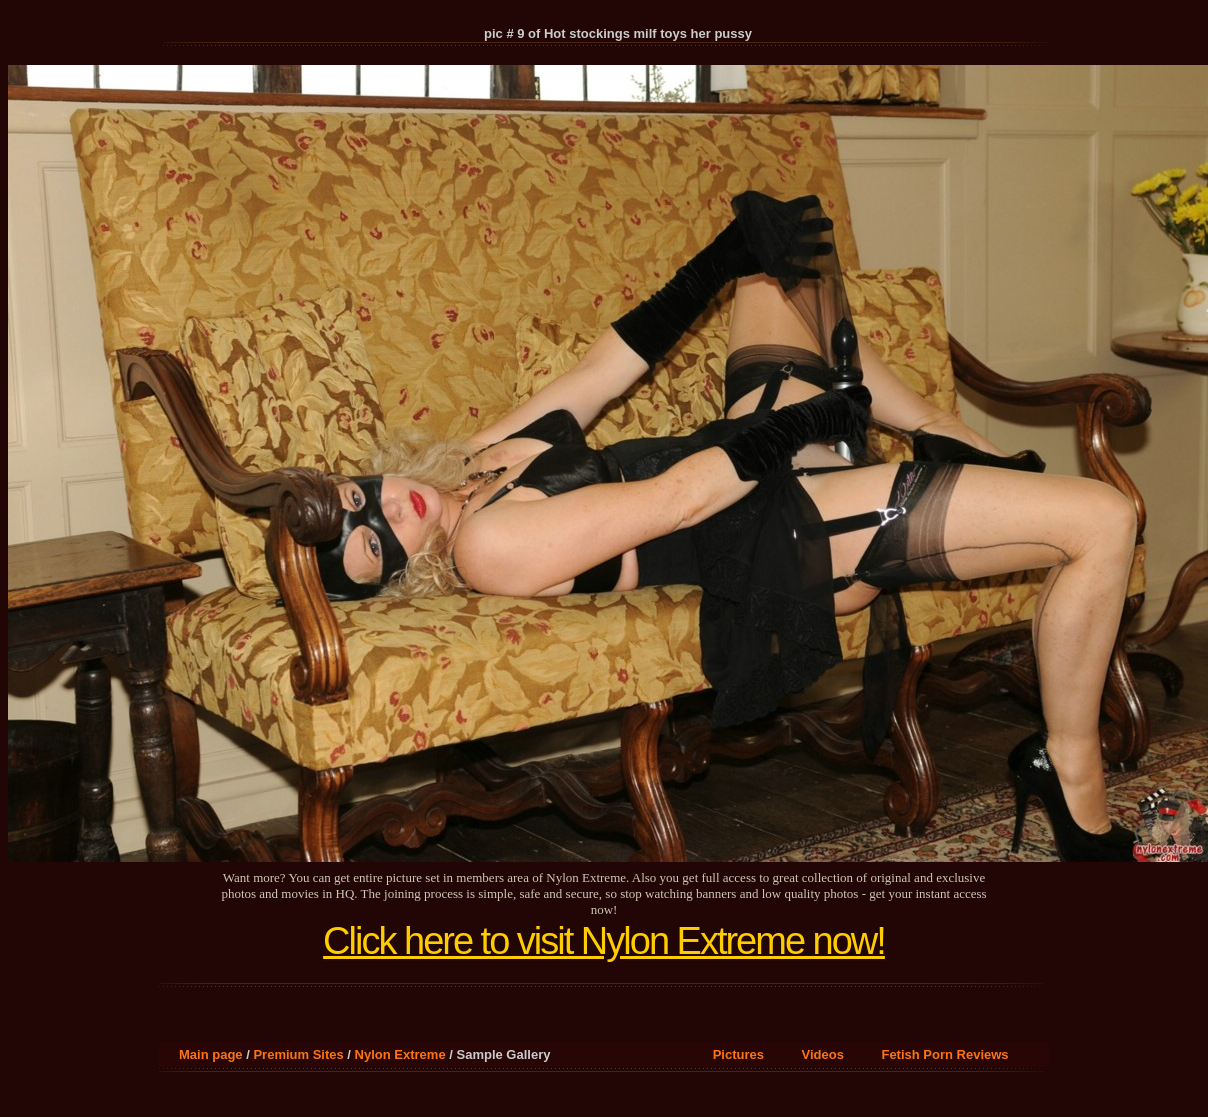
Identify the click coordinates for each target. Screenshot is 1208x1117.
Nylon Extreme (400, 1054)
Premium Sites (298, 1054)
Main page (211, 1054)
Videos (823, 1054)
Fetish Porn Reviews (944, 1054)
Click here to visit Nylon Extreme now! (604, 941)
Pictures (738, 1054)
